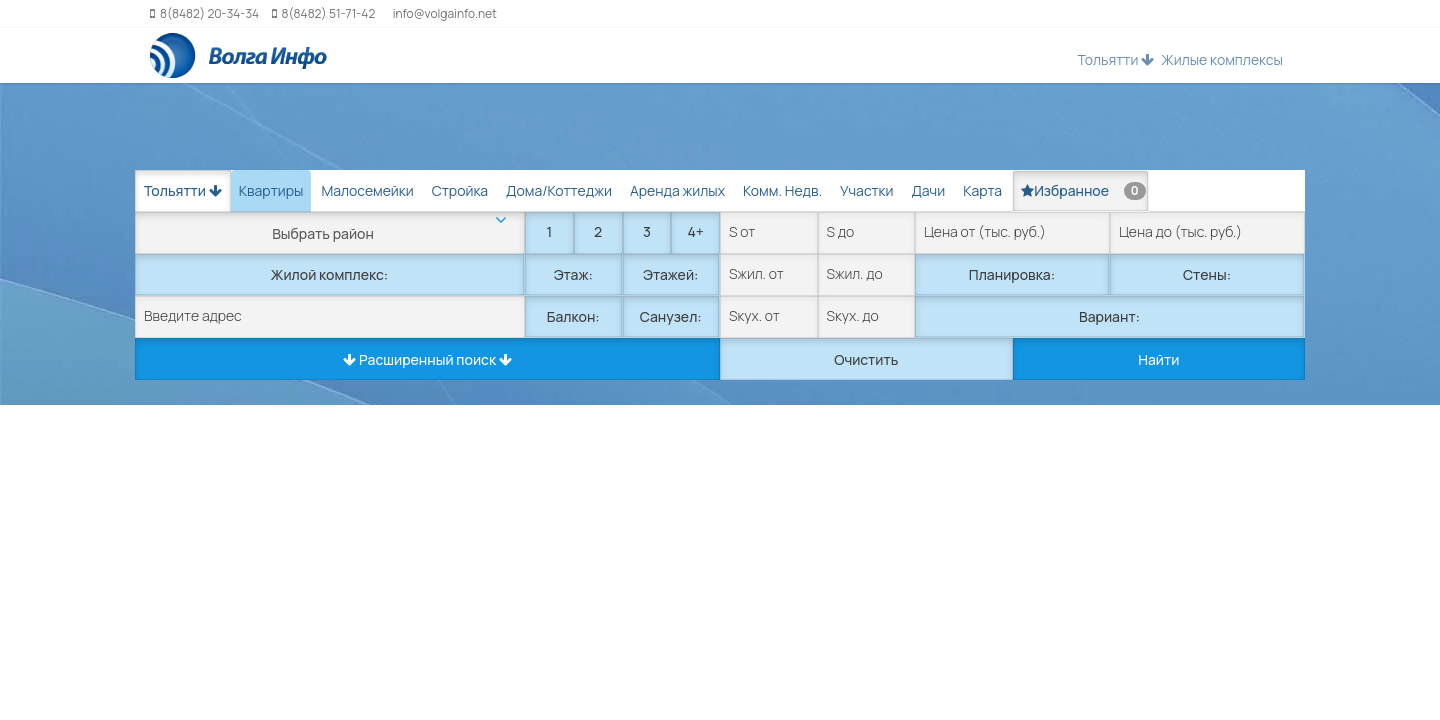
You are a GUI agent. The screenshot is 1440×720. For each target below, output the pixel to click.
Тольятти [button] (1115, 59)
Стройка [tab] (460, 190)
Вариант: (1109, 316)
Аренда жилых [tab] (677, 190)
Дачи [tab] (928, 190)
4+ (695, 231)
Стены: (1207, 274)
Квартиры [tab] (271, 190)
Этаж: (573, 274)
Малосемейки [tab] (367, 190)
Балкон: (573, 316)
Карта (982, 190)
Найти (1158, 359)
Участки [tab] (866, 190)
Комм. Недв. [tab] (782, 190)
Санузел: (671, 316)
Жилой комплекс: (329, 274)
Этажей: (670, 274)
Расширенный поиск (427, 359)
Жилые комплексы (1222, 59)
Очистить (866, 359)
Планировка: (1012, 274)
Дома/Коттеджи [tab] (559, 190)
